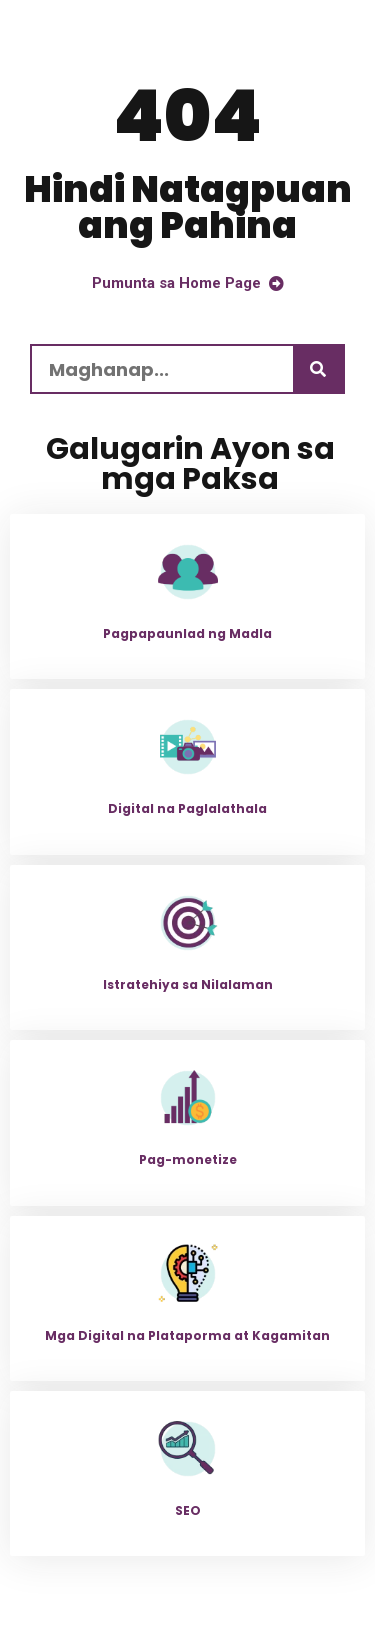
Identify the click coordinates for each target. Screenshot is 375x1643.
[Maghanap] (318, 369)
